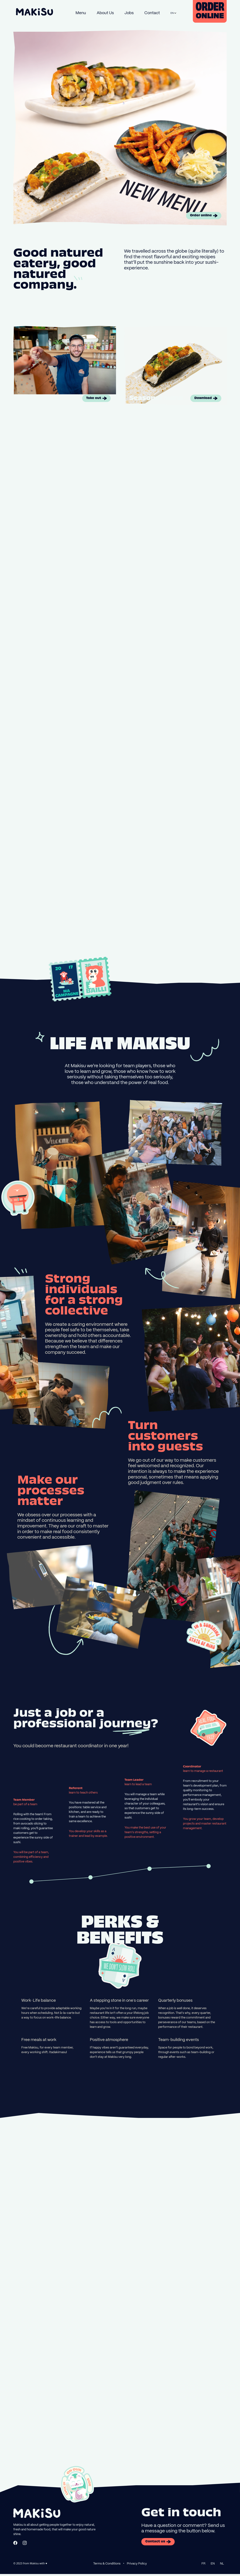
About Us (105, 13)
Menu (81, 13)
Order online (203, 215)
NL (222, 2563)
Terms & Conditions (106, 2563)
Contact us (158, 2542)
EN (213, 2563)
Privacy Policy (137, 2563)
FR (203, 2563)
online (210, 11)
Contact (152, 13)
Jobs (129, 13)
